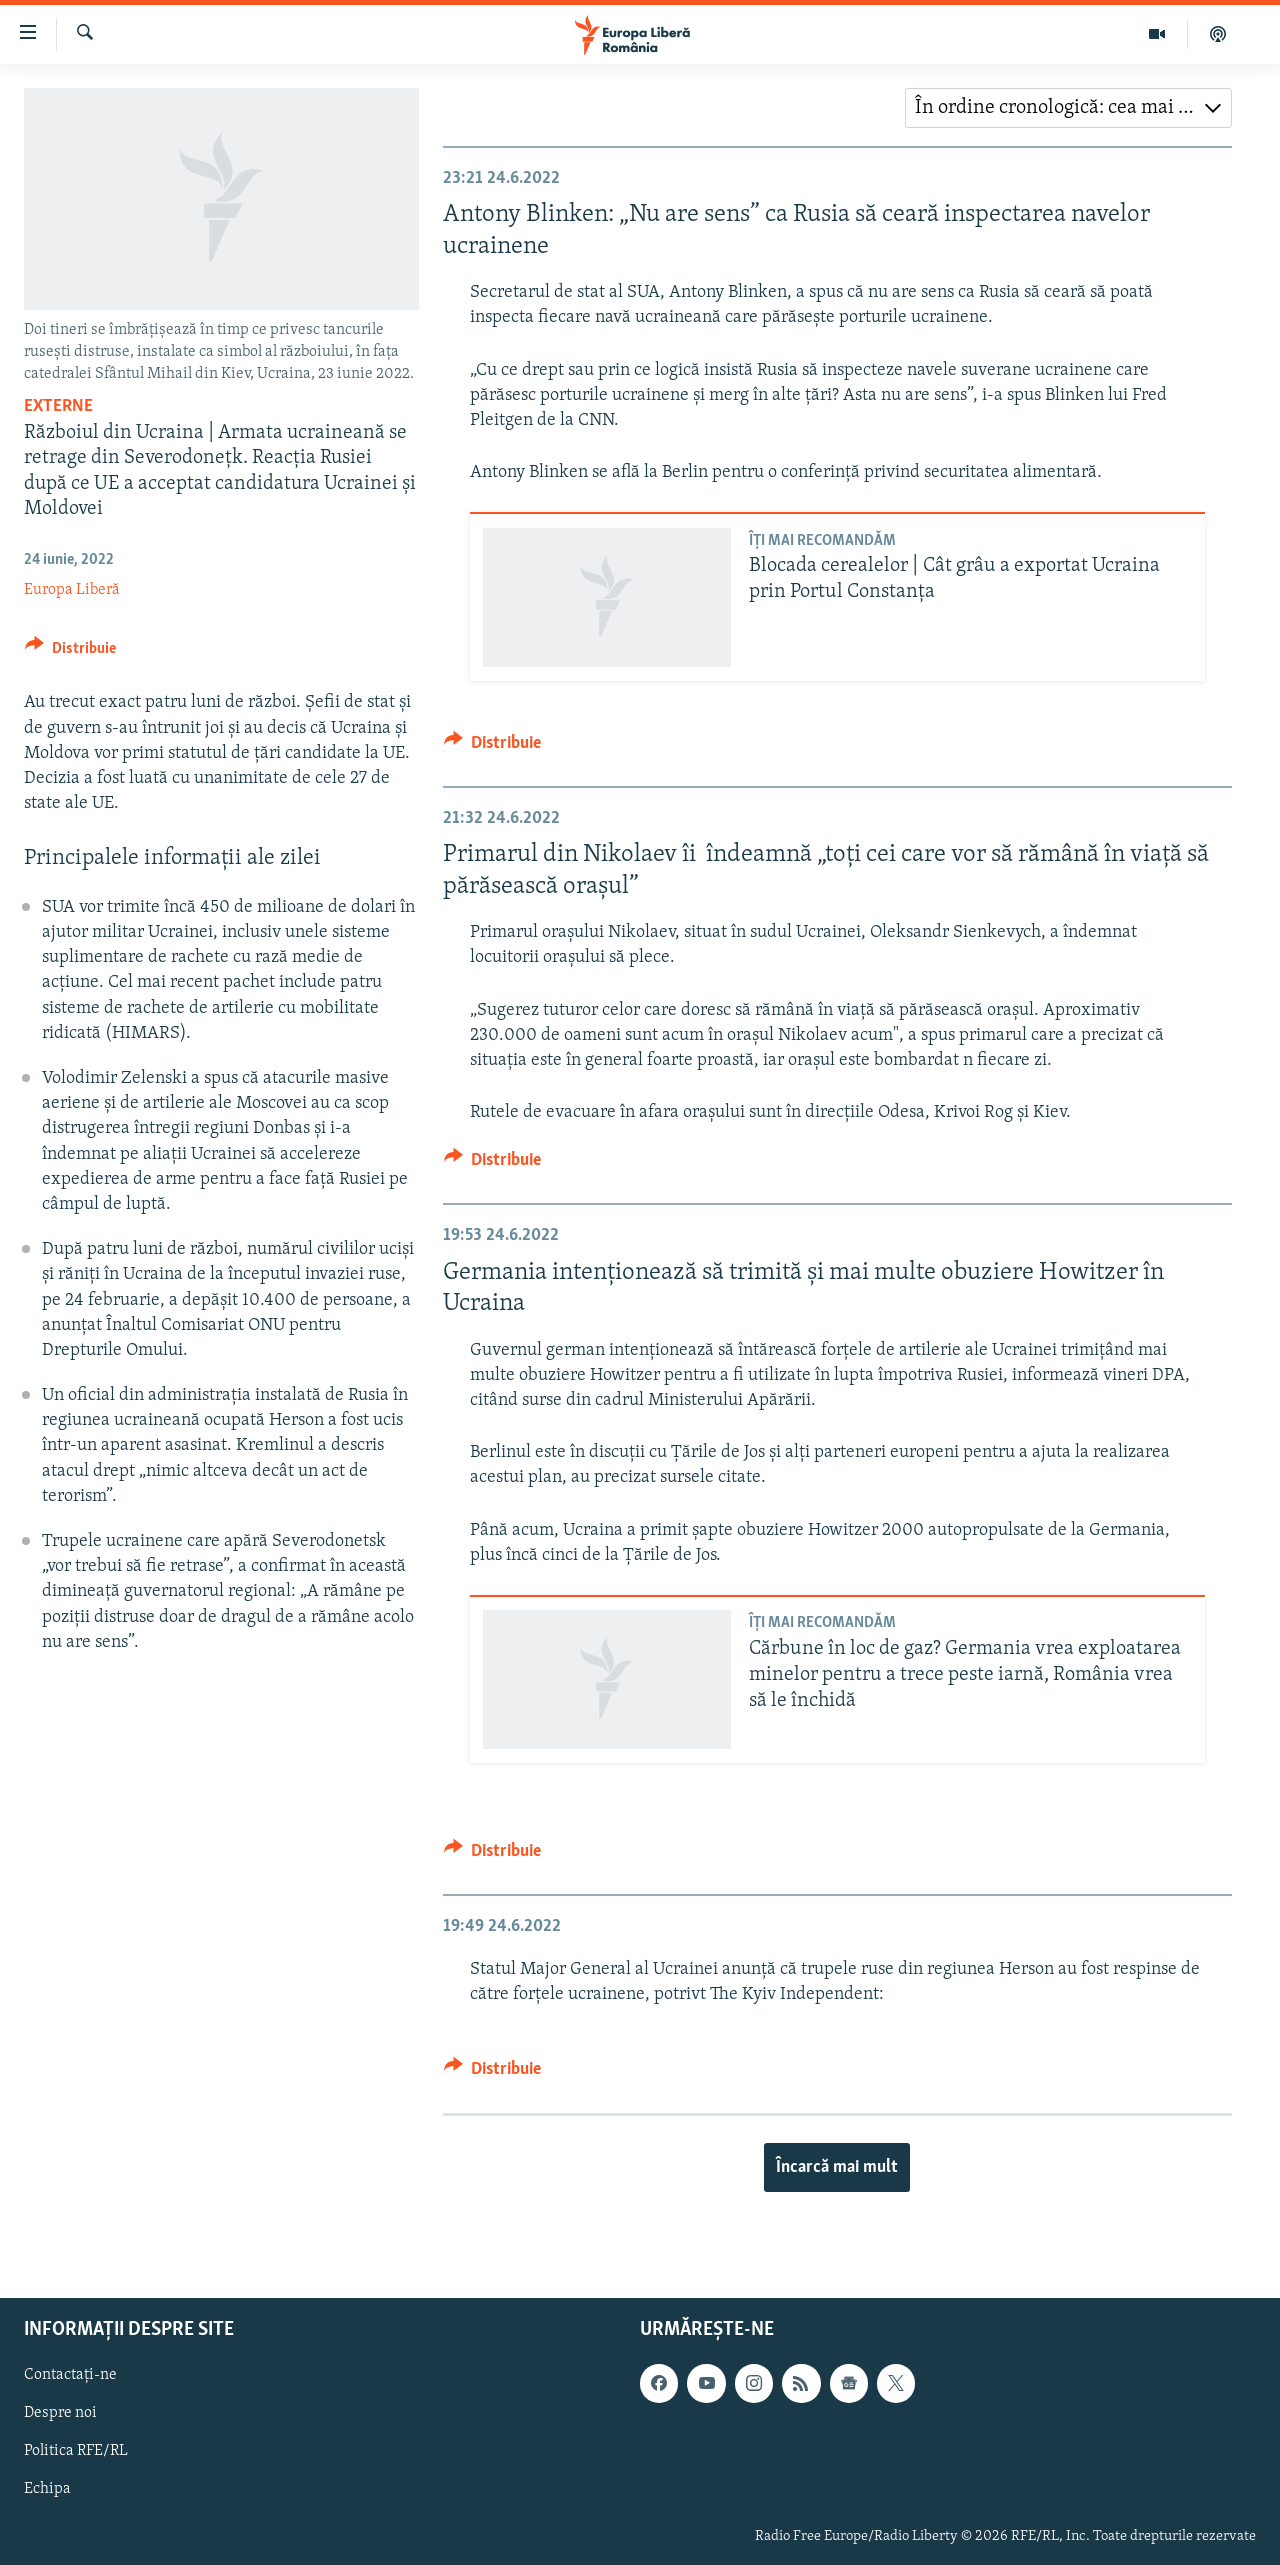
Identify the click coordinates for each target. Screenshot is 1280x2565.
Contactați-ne (70, 2375)
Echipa (47, 2489)
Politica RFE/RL (76, 2451)
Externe (58, 406)
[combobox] (1068, 108)
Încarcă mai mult (837, 2167)
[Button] (70, 651)
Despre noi (60, 2413)
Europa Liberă (72, 590)
